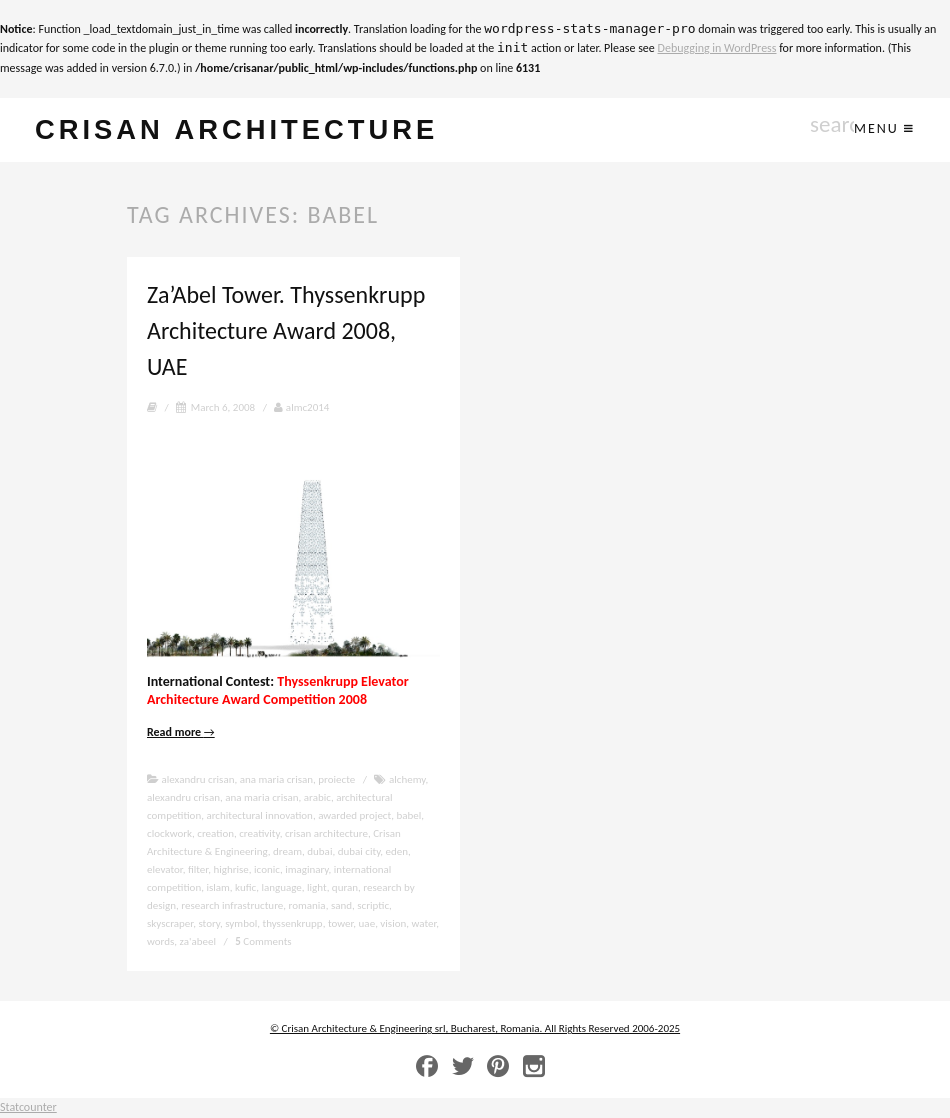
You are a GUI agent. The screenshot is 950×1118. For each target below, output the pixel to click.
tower (340, 923)
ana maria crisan (276, 779)
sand (341, 905)
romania (307, 905)
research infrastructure (232, 905)
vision (393, 923)
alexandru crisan (198, 779)
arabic (317, 797)
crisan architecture (236, 129)
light (317, 887)
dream (287, 851)
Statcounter (28, 1107)
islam (217, 887)
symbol (241, 923)
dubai (319, 851)
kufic (245, 887)
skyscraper (170, 923)
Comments (263, 941)
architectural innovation (259, 815)
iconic (267, 869)
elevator (165, 869)
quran (345, 887)
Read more (181, 732)
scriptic (373, 905)
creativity (259, 833)
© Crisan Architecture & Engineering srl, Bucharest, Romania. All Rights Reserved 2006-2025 (475, 1028)
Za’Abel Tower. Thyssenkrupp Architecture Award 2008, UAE (286, 330)
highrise (230, 869)
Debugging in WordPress (717, 48)
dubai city (359, 851)
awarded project (354, 815)
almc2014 (301, 407)
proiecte (336, 779)
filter (198, 869)
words (160, 941)
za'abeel (198, 941)
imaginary (306, 869)
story (209, 923)
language (281, 887)
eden (397, 851)
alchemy (407, 779)
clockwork (169, 833)
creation (215, 833)
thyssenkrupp (292, 923)
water (424, 923)
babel (408, 815)
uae (367, 923)
